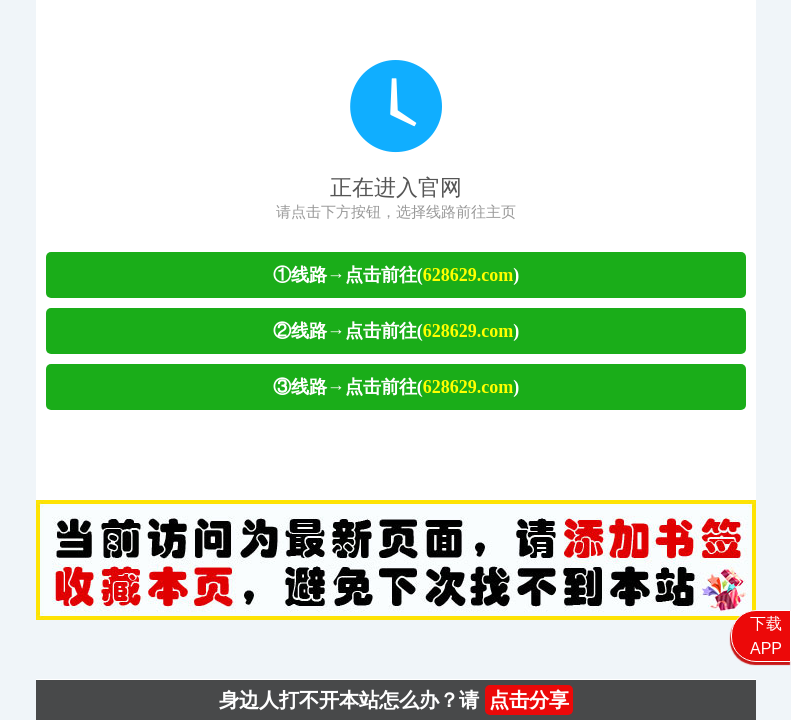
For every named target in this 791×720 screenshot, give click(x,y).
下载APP (766, 636)
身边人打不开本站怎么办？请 (396, 700)
